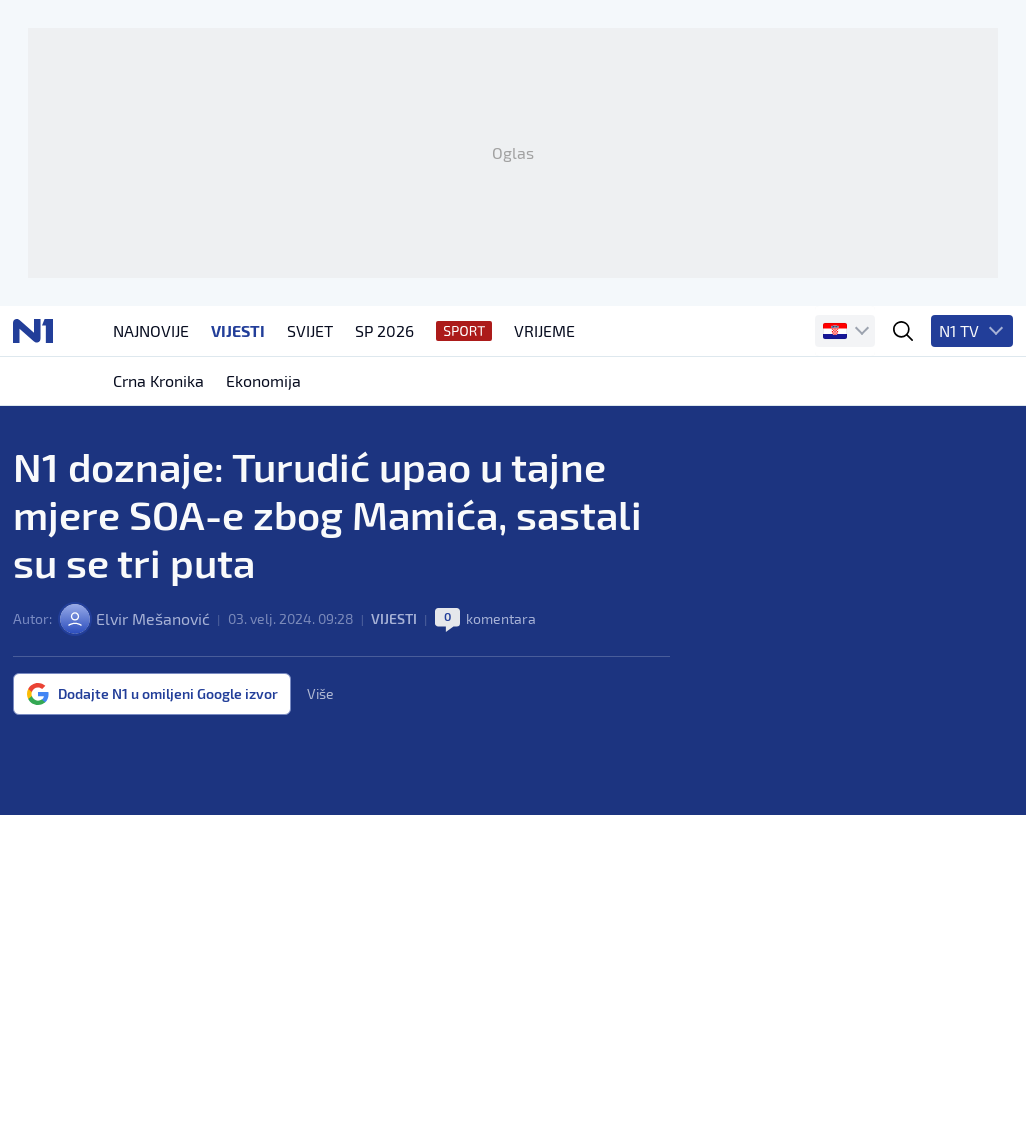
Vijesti (394, 618)
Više (320, 694)
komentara (501, 618)
